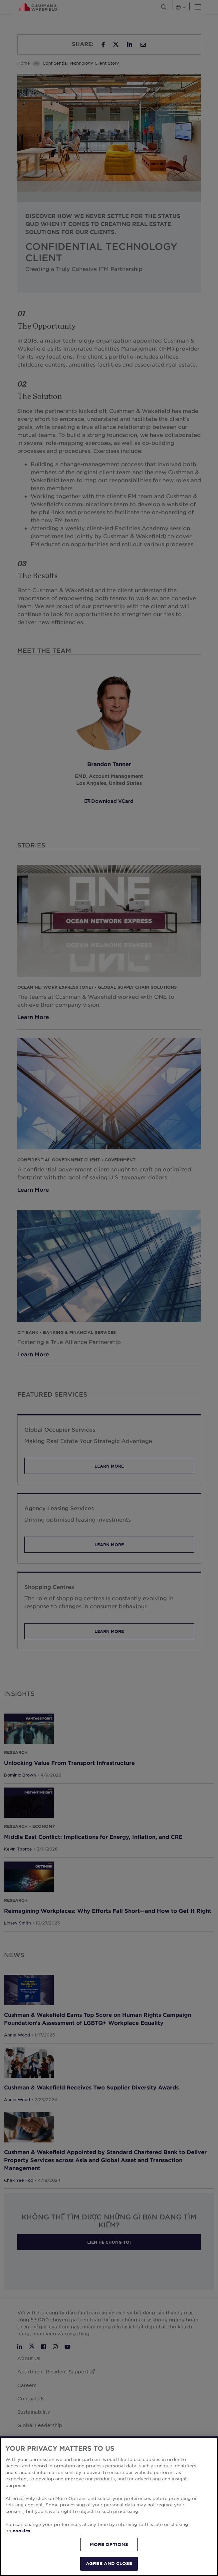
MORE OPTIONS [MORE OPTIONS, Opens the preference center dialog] (109, 2544)
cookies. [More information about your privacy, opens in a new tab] (22, 2530)
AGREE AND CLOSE (109, 2563)
